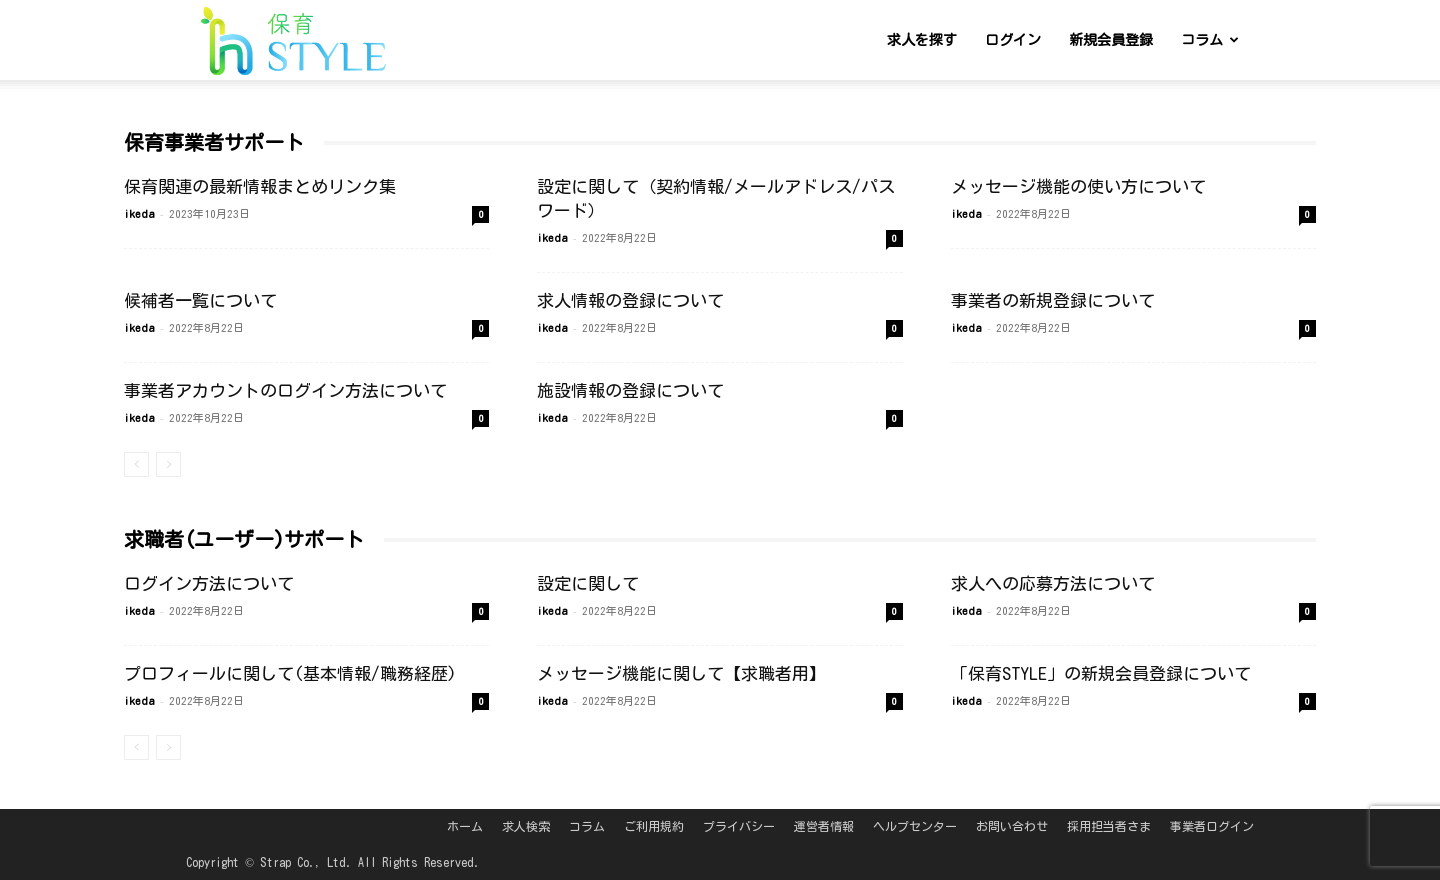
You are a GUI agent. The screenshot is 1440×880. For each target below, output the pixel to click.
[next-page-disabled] (168, 464)
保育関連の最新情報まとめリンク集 (260, 186)
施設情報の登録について (630, 390)
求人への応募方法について (1053, 583)
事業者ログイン (1212, 826)
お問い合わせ (1012, 826)
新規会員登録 (1111, 40)
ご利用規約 (654, 826)
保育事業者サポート (214, 142)
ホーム (465, 826)
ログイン (1013, 40)
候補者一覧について (200, 300)
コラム (1210, 40)
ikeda (139, 213)
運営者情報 (824, 826)
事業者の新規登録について (1053, 300)
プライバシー (739, 826)
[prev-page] (136, 464)
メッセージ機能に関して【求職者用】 (681, 673)
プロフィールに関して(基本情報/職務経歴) (290, 673)
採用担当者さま (1109, 826)
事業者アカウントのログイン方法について (285, 390)
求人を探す (922, 40)
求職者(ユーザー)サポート (244, 539)
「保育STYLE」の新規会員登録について (1101, 673)
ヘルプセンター (915, 826)
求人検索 (526, 826)
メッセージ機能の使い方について (1078, 186)
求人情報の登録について (630, 300)
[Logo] (294, 40)
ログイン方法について (209, 583)
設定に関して (588, 583)
